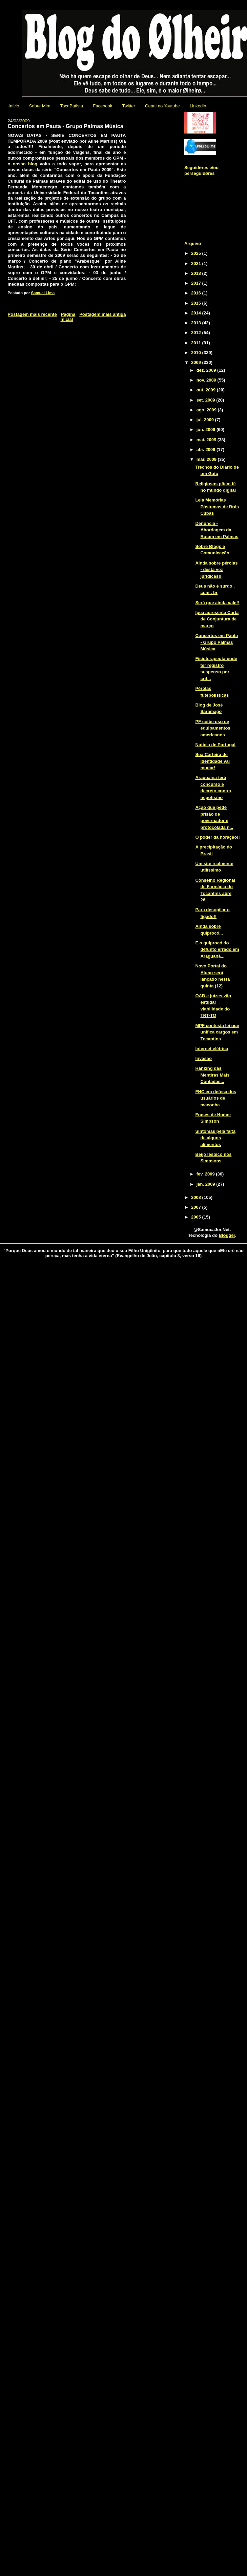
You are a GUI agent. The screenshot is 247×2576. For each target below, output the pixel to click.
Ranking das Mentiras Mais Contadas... (212, 1075)
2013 (196, 322)
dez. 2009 (207, 370)
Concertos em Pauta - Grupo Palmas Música (216, 642)
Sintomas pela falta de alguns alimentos (215, 1138)
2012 (196, 332)
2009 (196, 362)
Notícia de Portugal (215, 744)
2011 (196, 342)
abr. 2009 (207, 449)
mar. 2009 (207, 459)
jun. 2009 (207, 429)
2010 (196, 352)
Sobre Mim (39, 105)
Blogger (227, 1235)
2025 (196, 253)
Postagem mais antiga (102, 314)
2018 (196, 273)
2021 (196, 263)
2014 (196, 312)
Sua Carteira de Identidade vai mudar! (212, 761)
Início (13, 105)
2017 (196, 283)
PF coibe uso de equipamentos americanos (212, 728)
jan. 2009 (207, 1184)
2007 (196, 1207)
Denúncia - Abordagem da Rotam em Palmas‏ (216, 530)
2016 (196, 292)
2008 (196, 1197)
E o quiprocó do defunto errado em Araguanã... (217, 949)
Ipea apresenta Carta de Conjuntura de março (217, 619)
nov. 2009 (207, 380)
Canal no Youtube (162, 105)
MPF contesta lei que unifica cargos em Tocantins (217, 1032)
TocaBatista (71, 105)
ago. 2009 (207, 409)
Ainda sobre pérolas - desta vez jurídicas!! (216, 569)
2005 (196, 1217)
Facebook (102, 105)
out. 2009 (207, 389)
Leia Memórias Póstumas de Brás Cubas (217, 506)
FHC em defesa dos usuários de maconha (215, 1098)
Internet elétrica (211, 1048)
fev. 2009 (206, 1174)
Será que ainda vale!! (217, 602)
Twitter (128, 105)
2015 (196, 303)
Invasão (203, 1058)
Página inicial (68, 317)
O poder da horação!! (217, 837)
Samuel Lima (43, 293)
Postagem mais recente (32, 314)
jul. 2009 (206, 419)
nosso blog (25, 163)
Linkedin (198, 105)
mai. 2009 (207, 439)
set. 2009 (207, 400)
